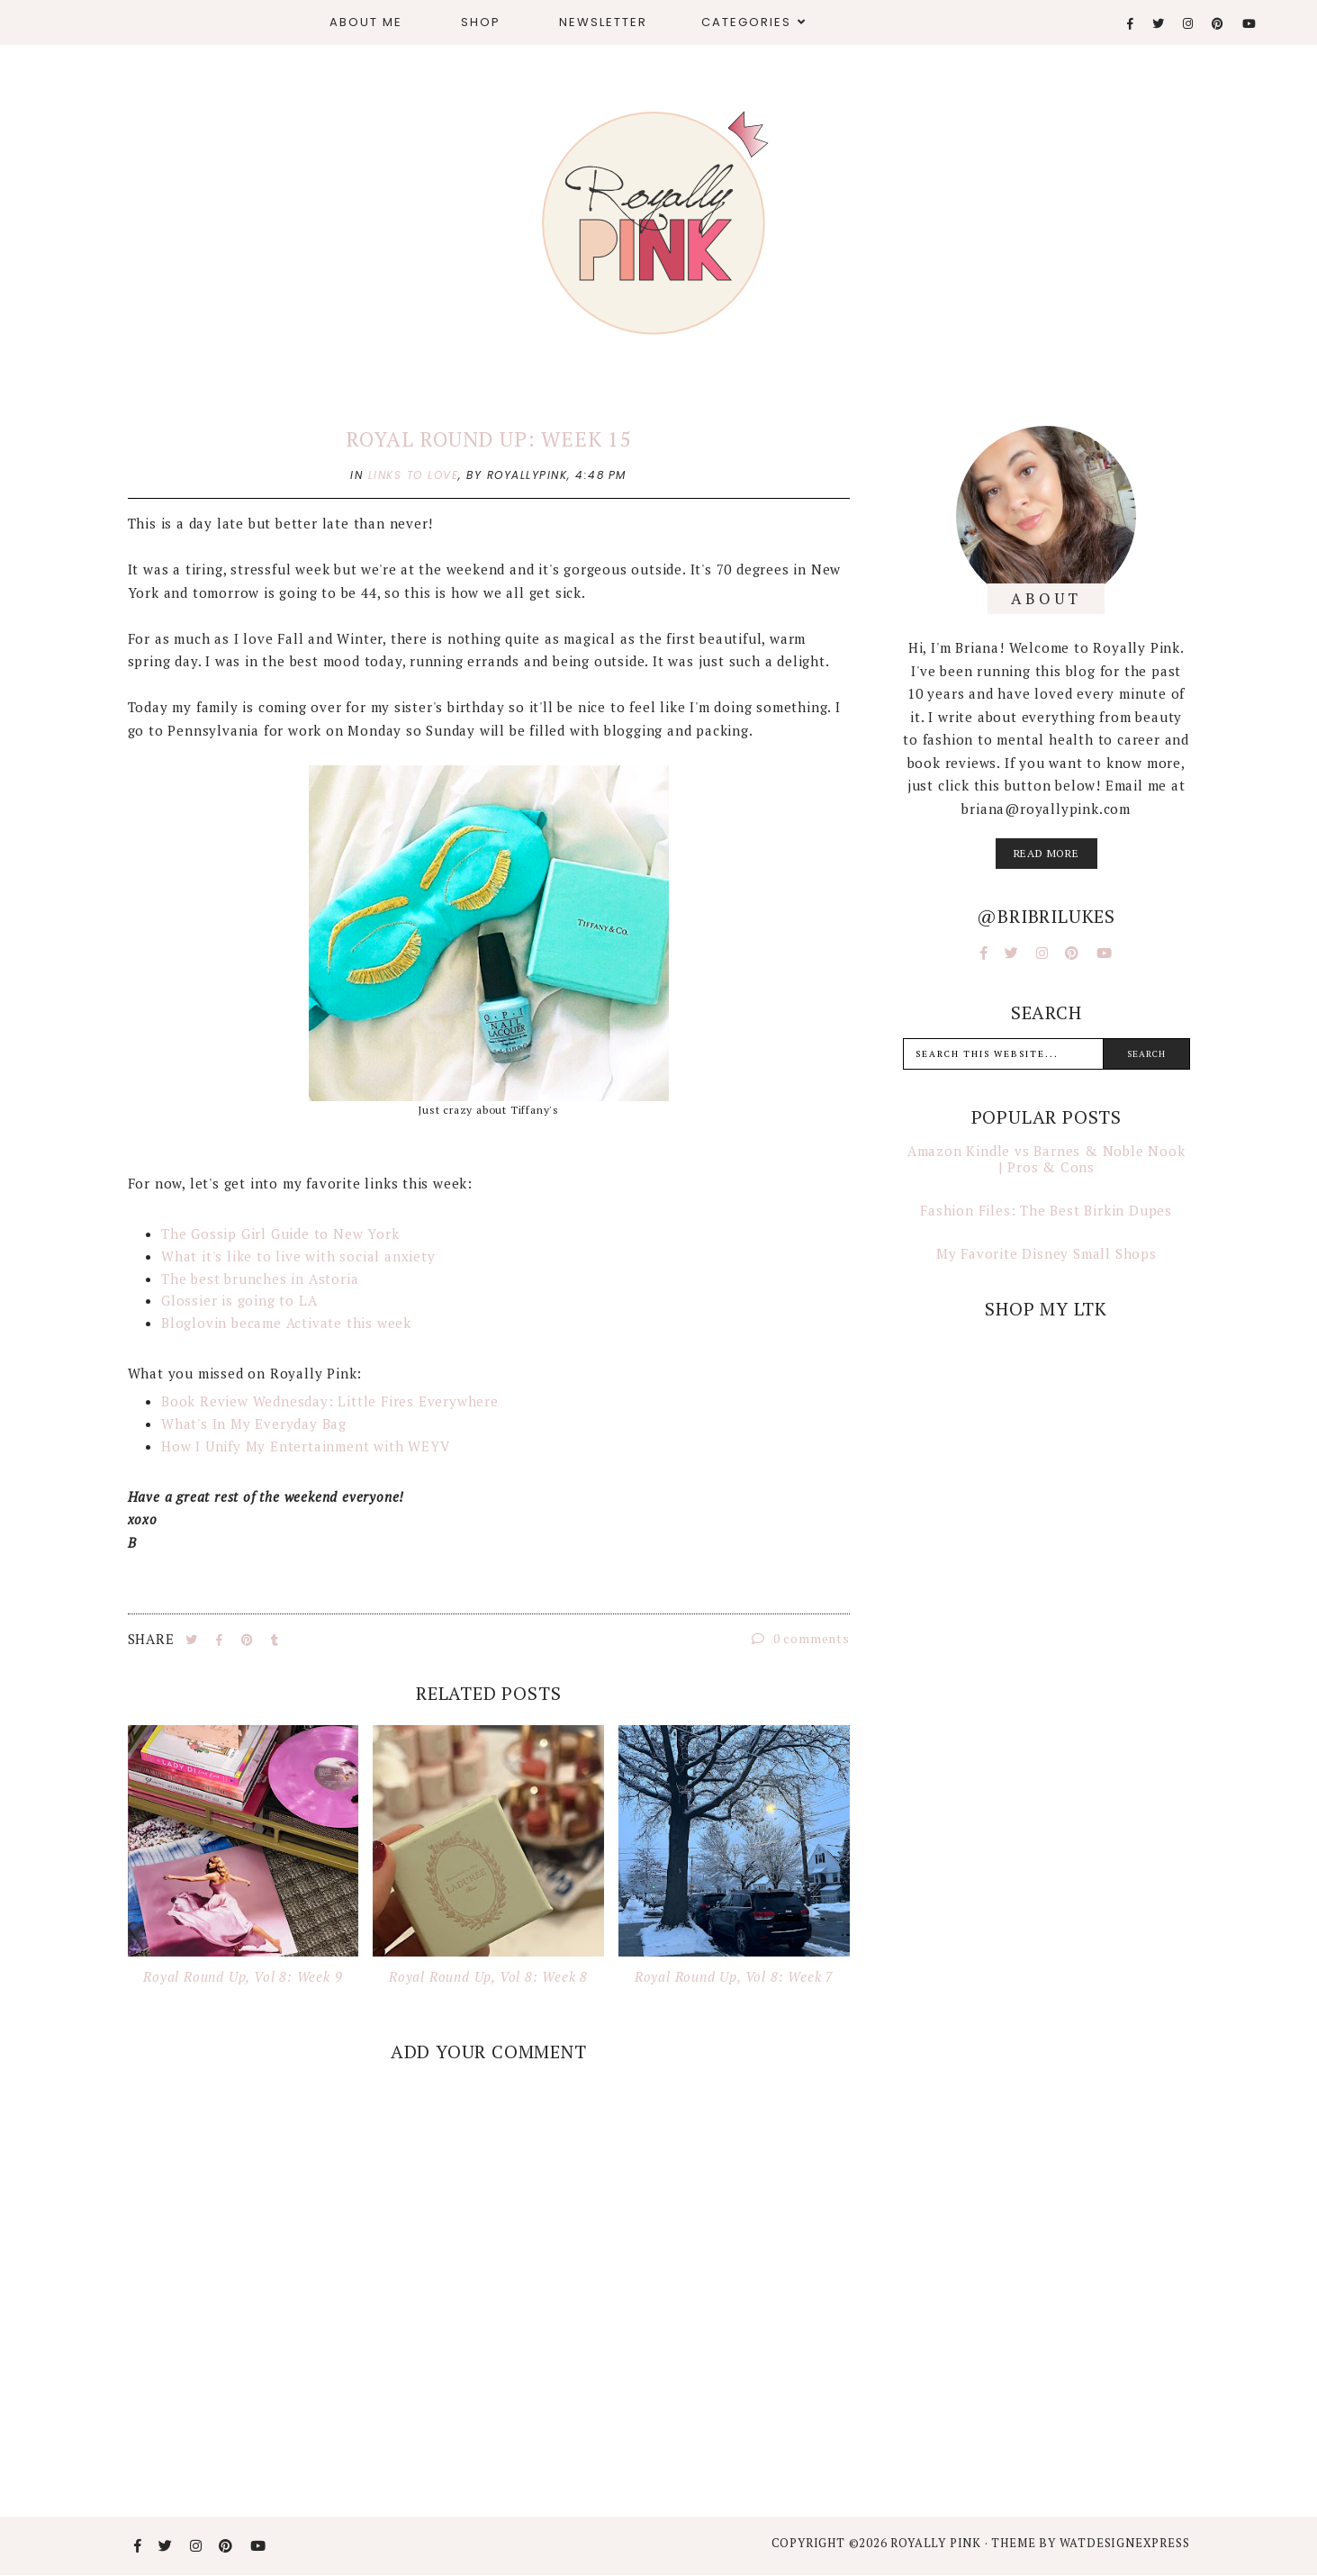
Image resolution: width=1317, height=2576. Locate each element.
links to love (413, 475)
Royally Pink (937, 2543)
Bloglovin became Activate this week (286, 1323)
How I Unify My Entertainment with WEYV (305, 1446)
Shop (481, 22)
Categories (746, 22)
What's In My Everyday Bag (254, 1424)
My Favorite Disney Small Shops (1046, 1253)
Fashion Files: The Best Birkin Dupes (1046, 1210)
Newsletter (603, 22)
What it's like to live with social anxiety (298, 1256)
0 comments (801, 1638)
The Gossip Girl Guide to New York (280, 1234)
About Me (365, 22)
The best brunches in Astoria (259, 1279)
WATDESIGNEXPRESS (1125, 2543)
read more (1046, 853)
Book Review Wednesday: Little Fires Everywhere (330, 1401)
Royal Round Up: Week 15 (488, 439)
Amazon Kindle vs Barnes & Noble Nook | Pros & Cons (1046, 1159)
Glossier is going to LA (239, 1300)
